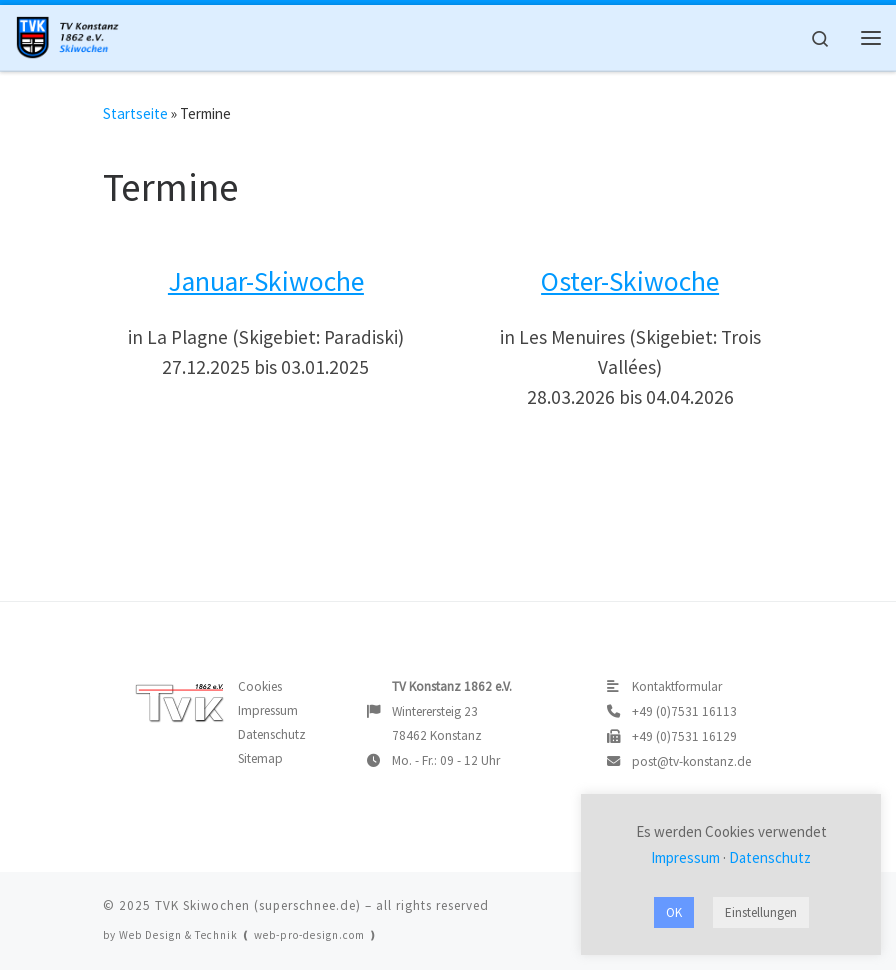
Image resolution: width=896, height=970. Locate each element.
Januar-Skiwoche (266, 281)
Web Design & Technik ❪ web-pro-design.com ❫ (248, 935)
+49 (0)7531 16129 (684, 736)
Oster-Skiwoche (630, 281)
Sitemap (260, 758)
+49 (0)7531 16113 (684, 711)
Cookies (260, 686)
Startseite (135, 113)
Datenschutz (272, 734)
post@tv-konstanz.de (691, 761)
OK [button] (674, 912)
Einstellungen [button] (761, 912)
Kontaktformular (677, 686)
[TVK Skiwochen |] (71, 34)
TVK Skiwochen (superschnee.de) (258, 905)
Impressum (268, 710)
